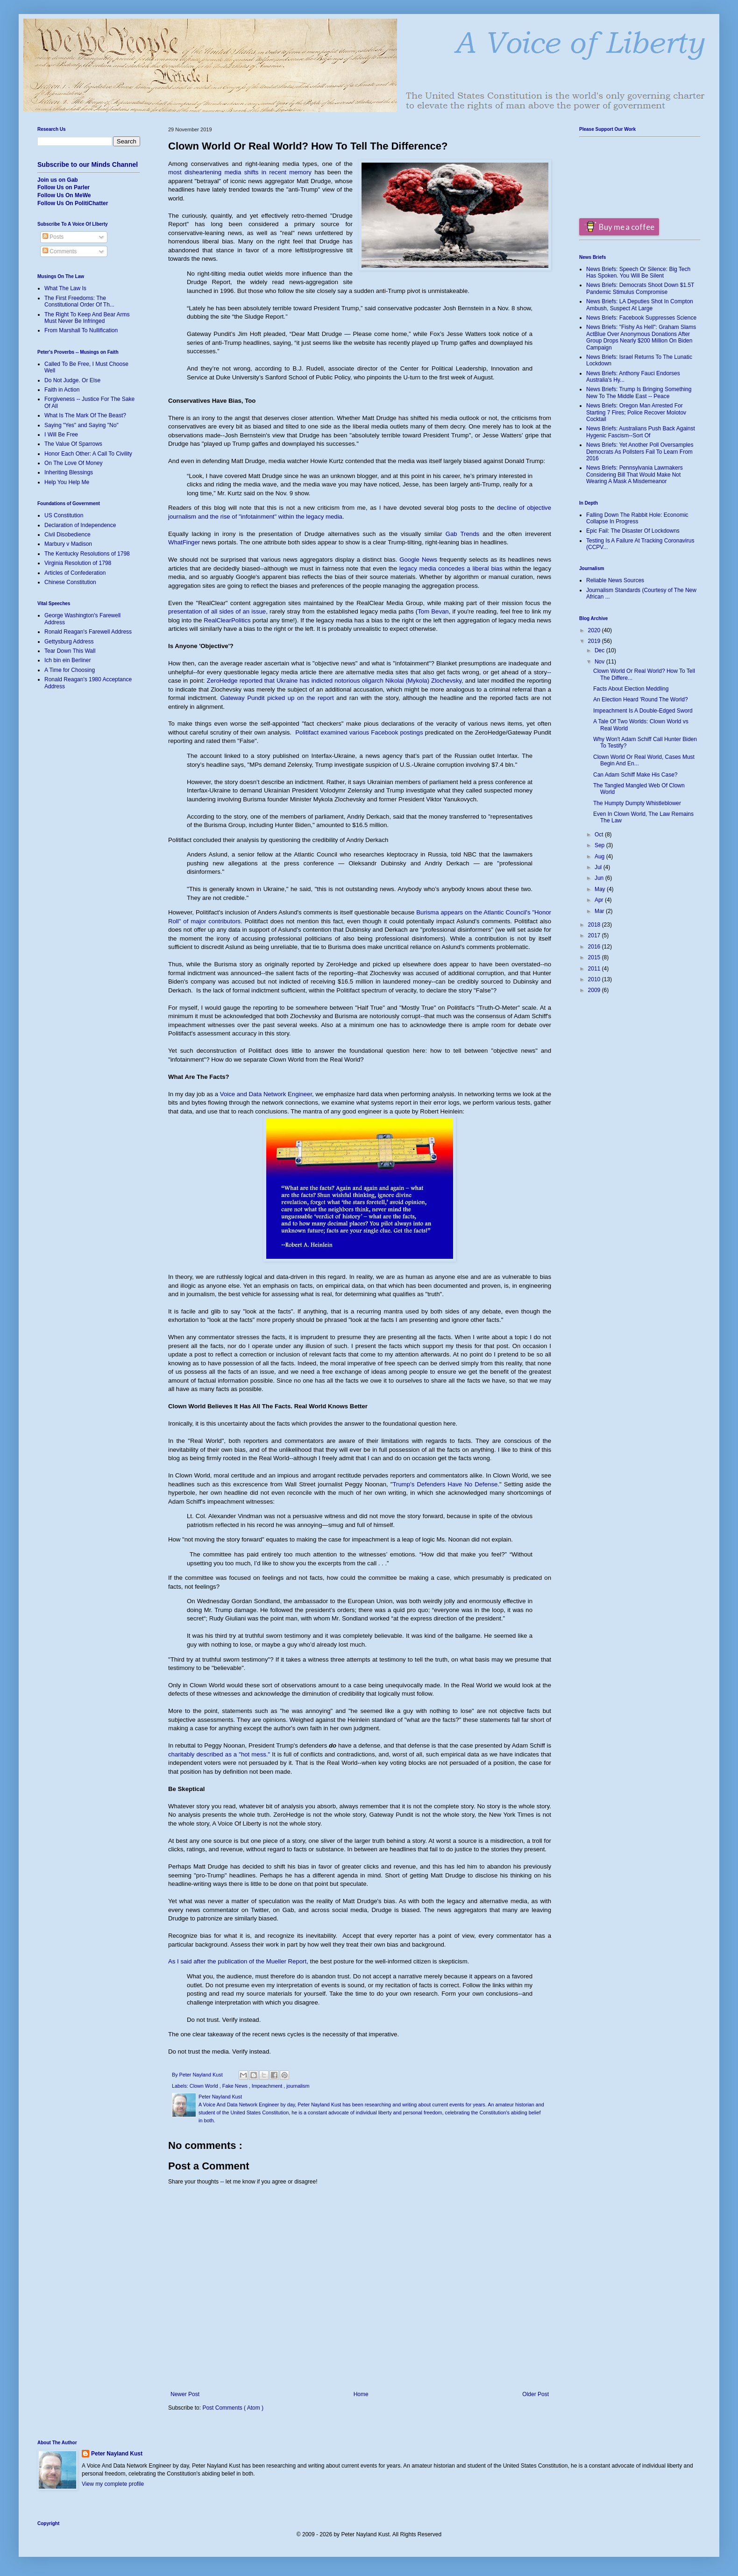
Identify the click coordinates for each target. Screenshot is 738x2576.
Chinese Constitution (70, 582)
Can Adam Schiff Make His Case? (635, 774)
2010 (595, 979)
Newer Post (184, 2394)
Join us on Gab (57, 180)
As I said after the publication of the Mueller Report (237, 1961)
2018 (595, 924)
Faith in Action (61, 389)
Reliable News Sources (615, 580)
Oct (600, 834)
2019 (595, 641)
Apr (600, 900)
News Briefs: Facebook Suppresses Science (641, 317)
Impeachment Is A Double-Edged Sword (643, 710)
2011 (595, 968)
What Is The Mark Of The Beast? (85, 415)
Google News (418, 559)
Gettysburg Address (68, 641)
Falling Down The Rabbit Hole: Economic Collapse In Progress (637, 518)
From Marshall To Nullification (81, 330)
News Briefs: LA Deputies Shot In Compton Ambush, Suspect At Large (639, 304)
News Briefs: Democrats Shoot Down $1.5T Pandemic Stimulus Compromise (640, 288)
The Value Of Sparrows (73, 444)
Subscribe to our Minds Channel (87, 164)
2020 (595, 630)
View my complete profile (113, 2484)
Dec (600, 650)
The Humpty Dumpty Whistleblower (637, 803)
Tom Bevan (433, 611)
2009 (595, 990)
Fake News (235, 2086)
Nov (600, 661)
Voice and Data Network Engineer (266, 1094)
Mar (600, 911)
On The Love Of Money (73, 463)
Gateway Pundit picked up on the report (277, 697)
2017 (595, 935)
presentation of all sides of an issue (217, 611)
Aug (600, 856)
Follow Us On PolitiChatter (72, 203)
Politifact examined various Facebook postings (359, 732)
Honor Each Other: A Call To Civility (88, 453)
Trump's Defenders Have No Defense (445, 1484)
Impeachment (268, 2086)
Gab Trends (462, 533)
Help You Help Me (66, 482)
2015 (595, 957)
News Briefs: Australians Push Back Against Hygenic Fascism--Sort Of (640, 431)
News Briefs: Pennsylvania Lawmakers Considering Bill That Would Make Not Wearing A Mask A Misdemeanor (634, 474)
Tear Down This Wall (69, 651)
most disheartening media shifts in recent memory (240, 172)
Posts (53, 237)
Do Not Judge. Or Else (72, 380)
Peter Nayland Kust (116, 2453)
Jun (600, 878)
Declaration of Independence (80, 525)
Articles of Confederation (75, 573)
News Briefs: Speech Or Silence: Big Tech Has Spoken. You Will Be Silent (638, 272)
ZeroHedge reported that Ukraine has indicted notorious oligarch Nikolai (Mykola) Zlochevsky (334, 680)
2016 (595, 946)
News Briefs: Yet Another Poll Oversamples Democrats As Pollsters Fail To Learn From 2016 (639, 452)
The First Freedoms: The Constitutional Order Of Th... (79, 301)
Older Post (535, 2394)
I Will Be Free (61, 434)
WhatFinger (184, 542)
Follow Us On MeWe (64, 195)
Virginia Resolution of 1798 (77, 563)
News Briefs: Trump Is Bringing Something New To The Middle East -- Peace (638, 392)
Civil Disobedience (67, 534)
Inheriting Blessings (68, 472)
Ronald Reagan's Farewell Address (88, 631)
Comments (60, 251)
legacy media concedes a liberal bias (451, 568)
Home (361, 2394)
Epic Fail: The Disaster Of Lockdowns (633, 531)
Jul (599, 867)
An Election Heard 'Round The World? (640, 699)
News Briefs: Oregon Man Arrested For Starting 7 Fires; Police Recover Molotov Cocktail (636, 412)
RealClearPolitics (227, 620)
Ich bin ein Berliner (67, 660)
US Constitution (63, 515)
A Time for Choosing (69, 670)
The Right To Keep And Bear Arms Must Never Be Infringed (87, 317)
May (601, 889)
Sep (600, 845)
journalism (297, 2086)
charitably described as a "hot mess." (219, 1754)
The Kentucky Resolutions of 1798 (87, 553)
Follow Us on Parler (63, 187)
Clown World (205, 2086)
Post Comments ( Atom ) (232, 2408)
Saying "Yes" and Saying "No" (81, 425)
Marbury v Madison (68, 544)
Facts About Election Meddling (630, 688)
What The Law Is (65, 288)
